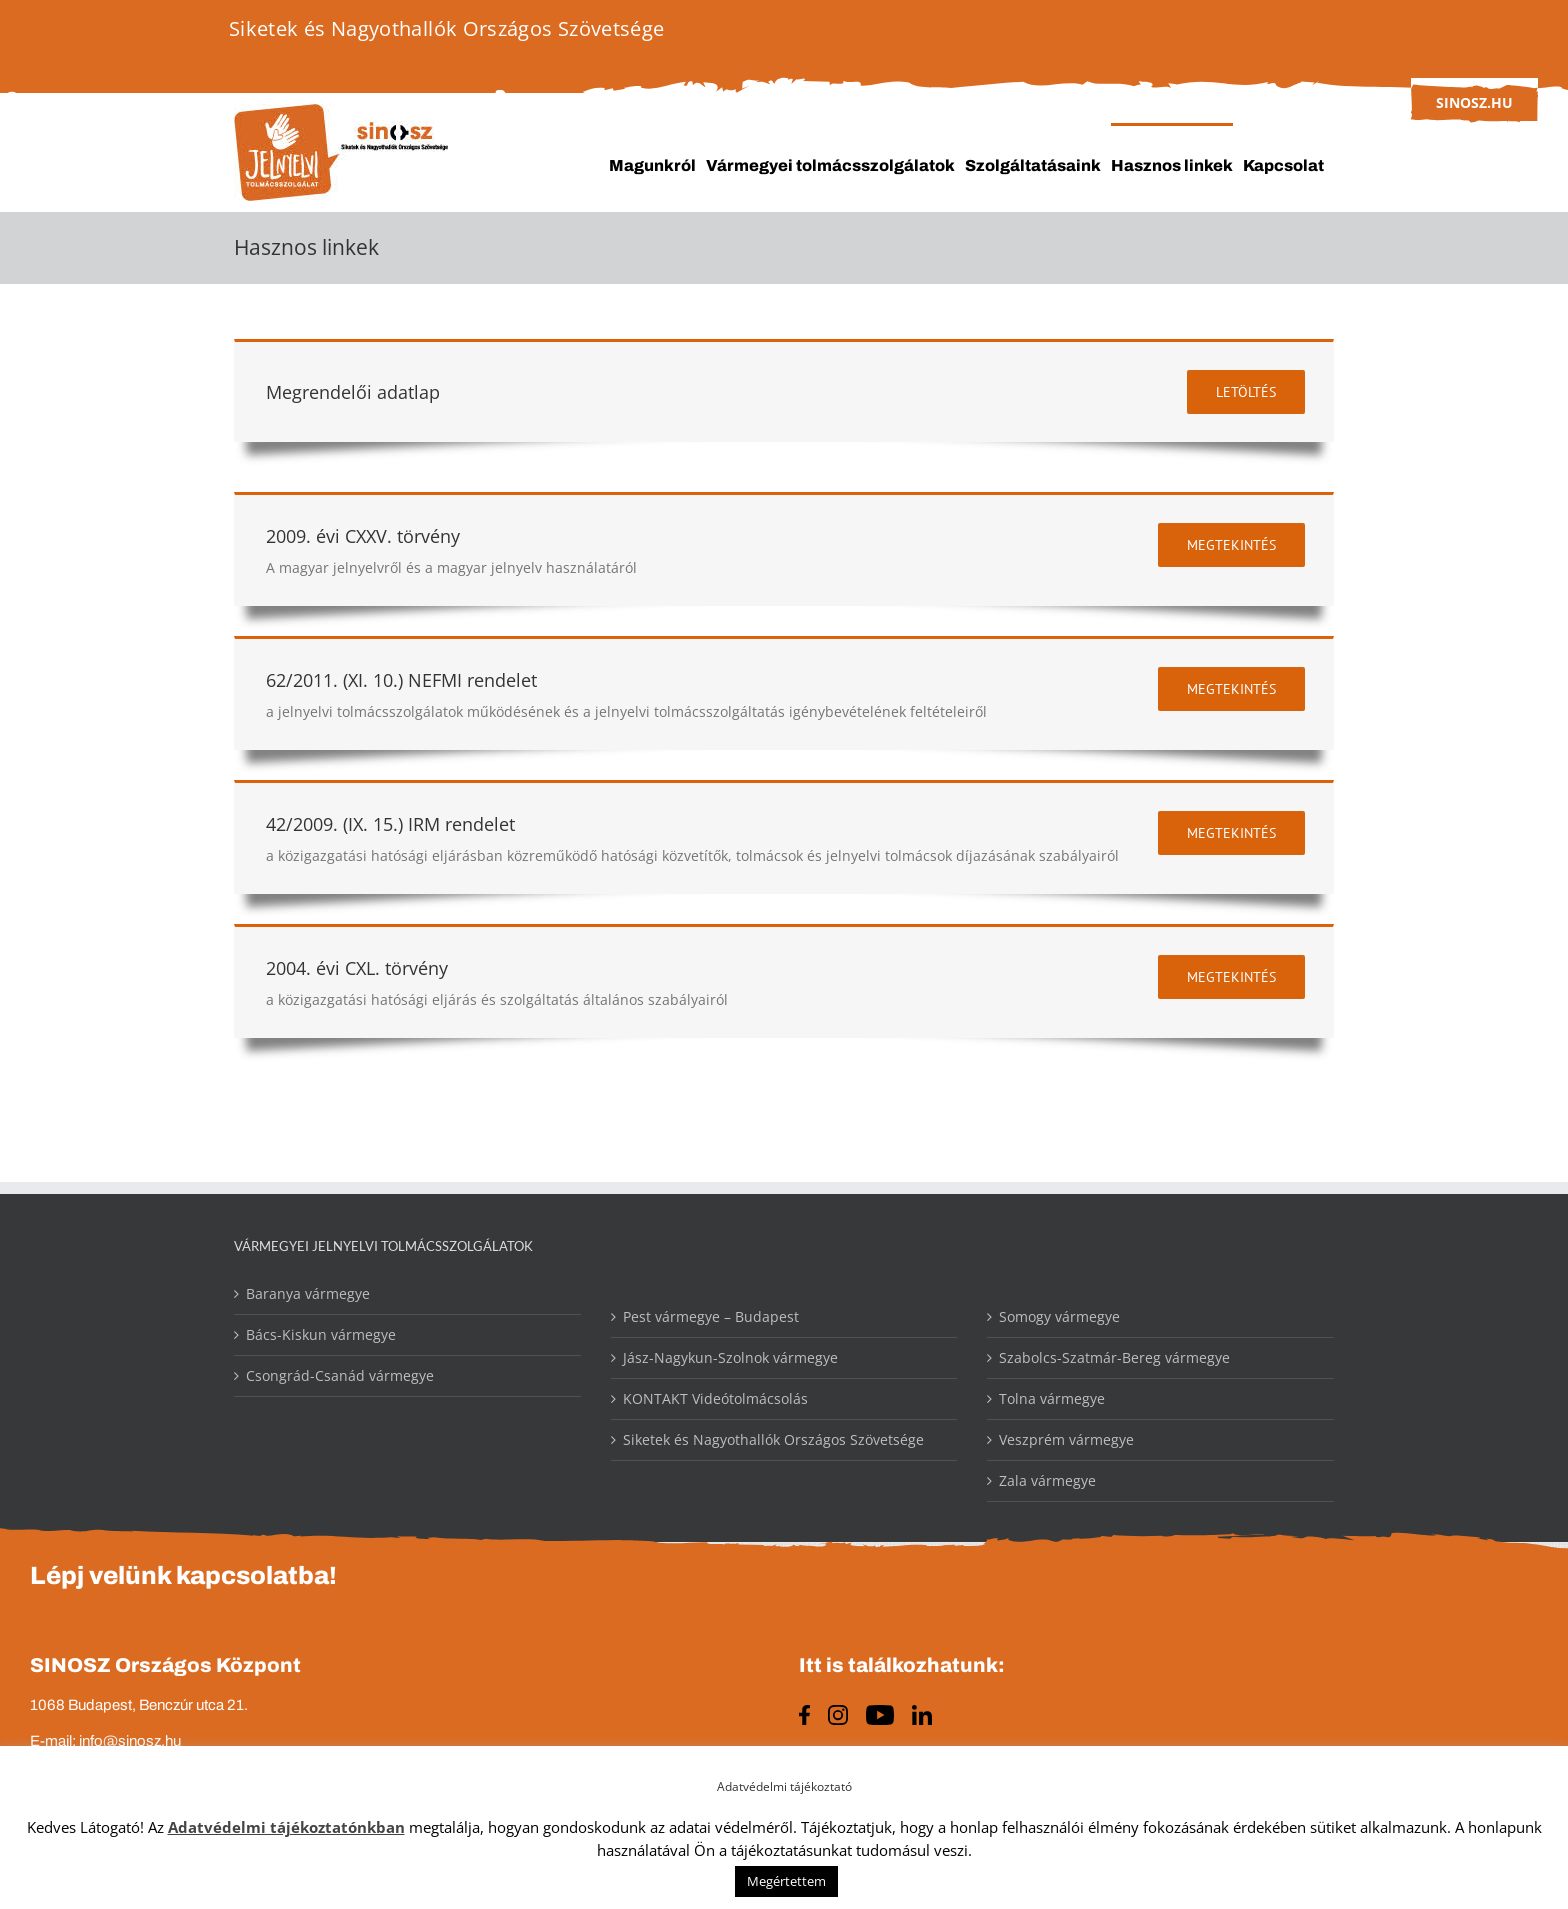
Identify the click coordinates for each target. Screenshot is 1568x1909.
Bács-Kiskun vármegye (321, 1334)
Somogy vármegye (1059, 1316)
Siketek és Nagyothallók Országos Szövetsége (773, 1439)
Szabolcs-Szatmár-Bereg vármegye (1114, 1357)
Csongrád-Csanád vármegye (340, 1375)
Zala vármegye (1047, 1480)
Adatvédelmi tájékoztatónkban (286, 1827)
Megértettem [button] (786, 1881)
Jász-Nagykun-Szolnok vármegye (730, 1357)
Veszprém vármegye (1066, 1439)
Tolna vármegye (1052, 1398)
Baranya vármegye (308, 1293)
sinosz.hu (1474, 102)
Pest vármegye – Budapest (711, 1316)
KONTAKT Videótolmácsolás (715, 1398)
